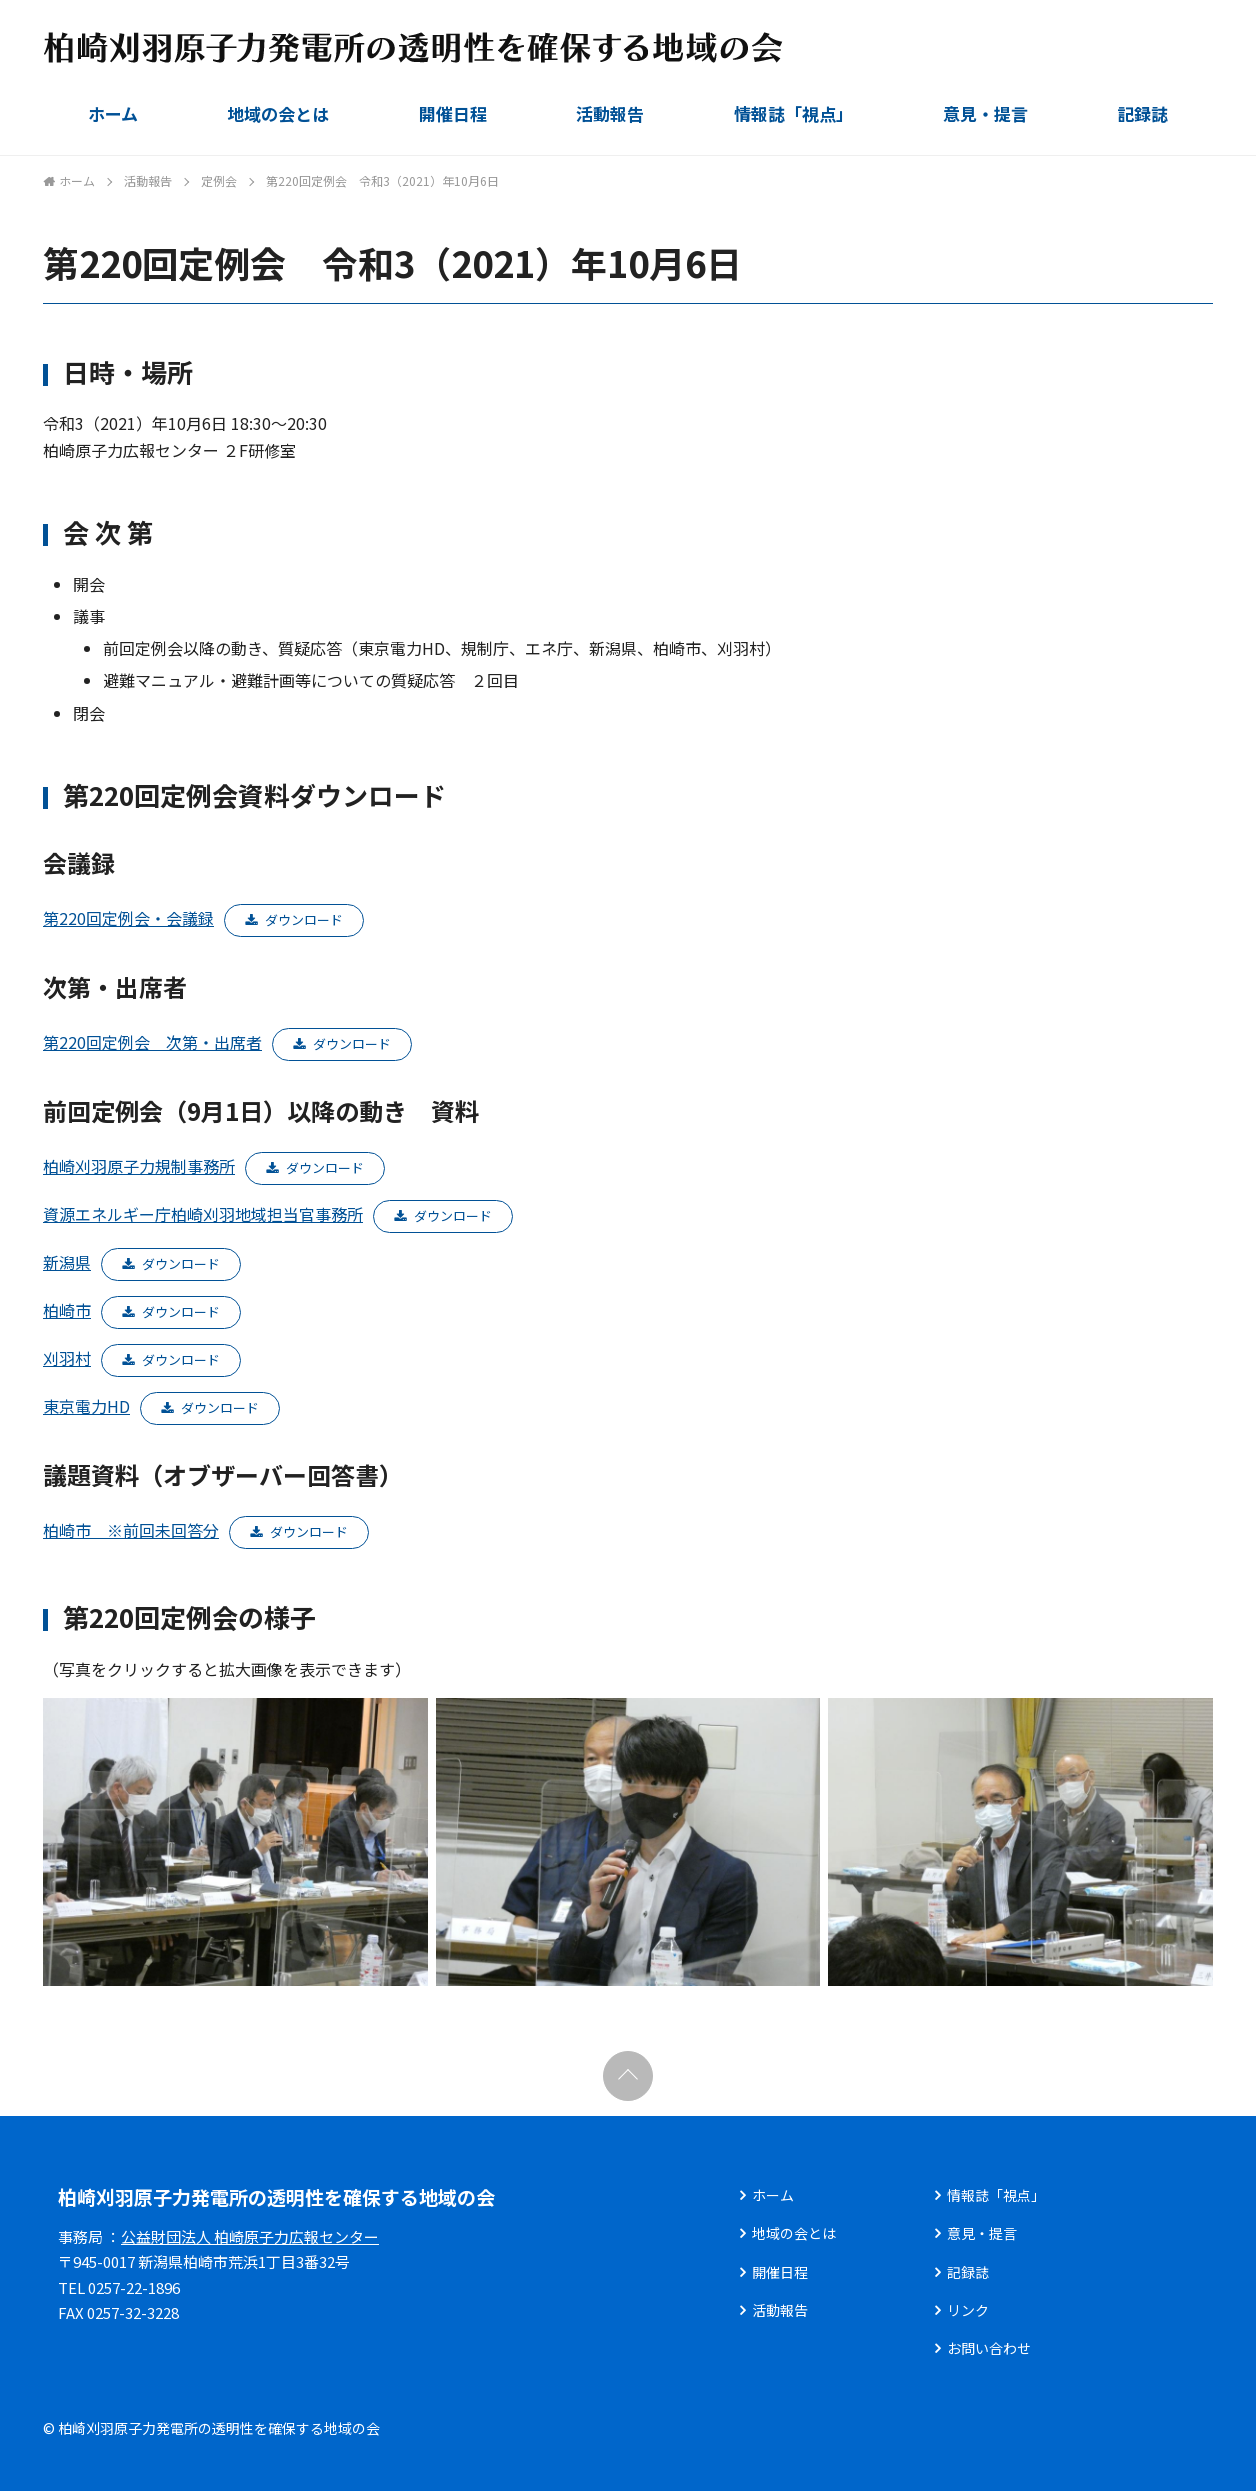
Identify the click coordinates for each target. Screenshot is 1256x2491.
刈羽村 (67, 1358)
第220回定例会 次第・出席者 (152, 1042)
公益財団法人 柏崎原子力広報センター (250, 2236)
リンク (968, 2310)
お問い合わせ (989, 2348)
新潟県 (67, 1262)
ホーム (113, 113)
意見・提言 (985, 113)
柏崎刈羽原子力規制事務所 (139, 1166)
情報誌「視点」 (793, 113)
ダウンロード (304, 919)
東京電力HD (86, 1406)
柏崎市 (67, 1310)
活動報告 (610, 113)
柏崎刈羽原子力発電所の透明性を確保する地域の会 (276, 2196)
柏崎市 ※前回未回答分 (131, 1530)
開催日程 (453, 113)
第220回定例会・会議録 (128, 918)
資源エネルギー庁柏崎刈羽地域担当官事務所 (203, 1214)
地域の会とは (278, 113)
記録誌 (1142, 113)
